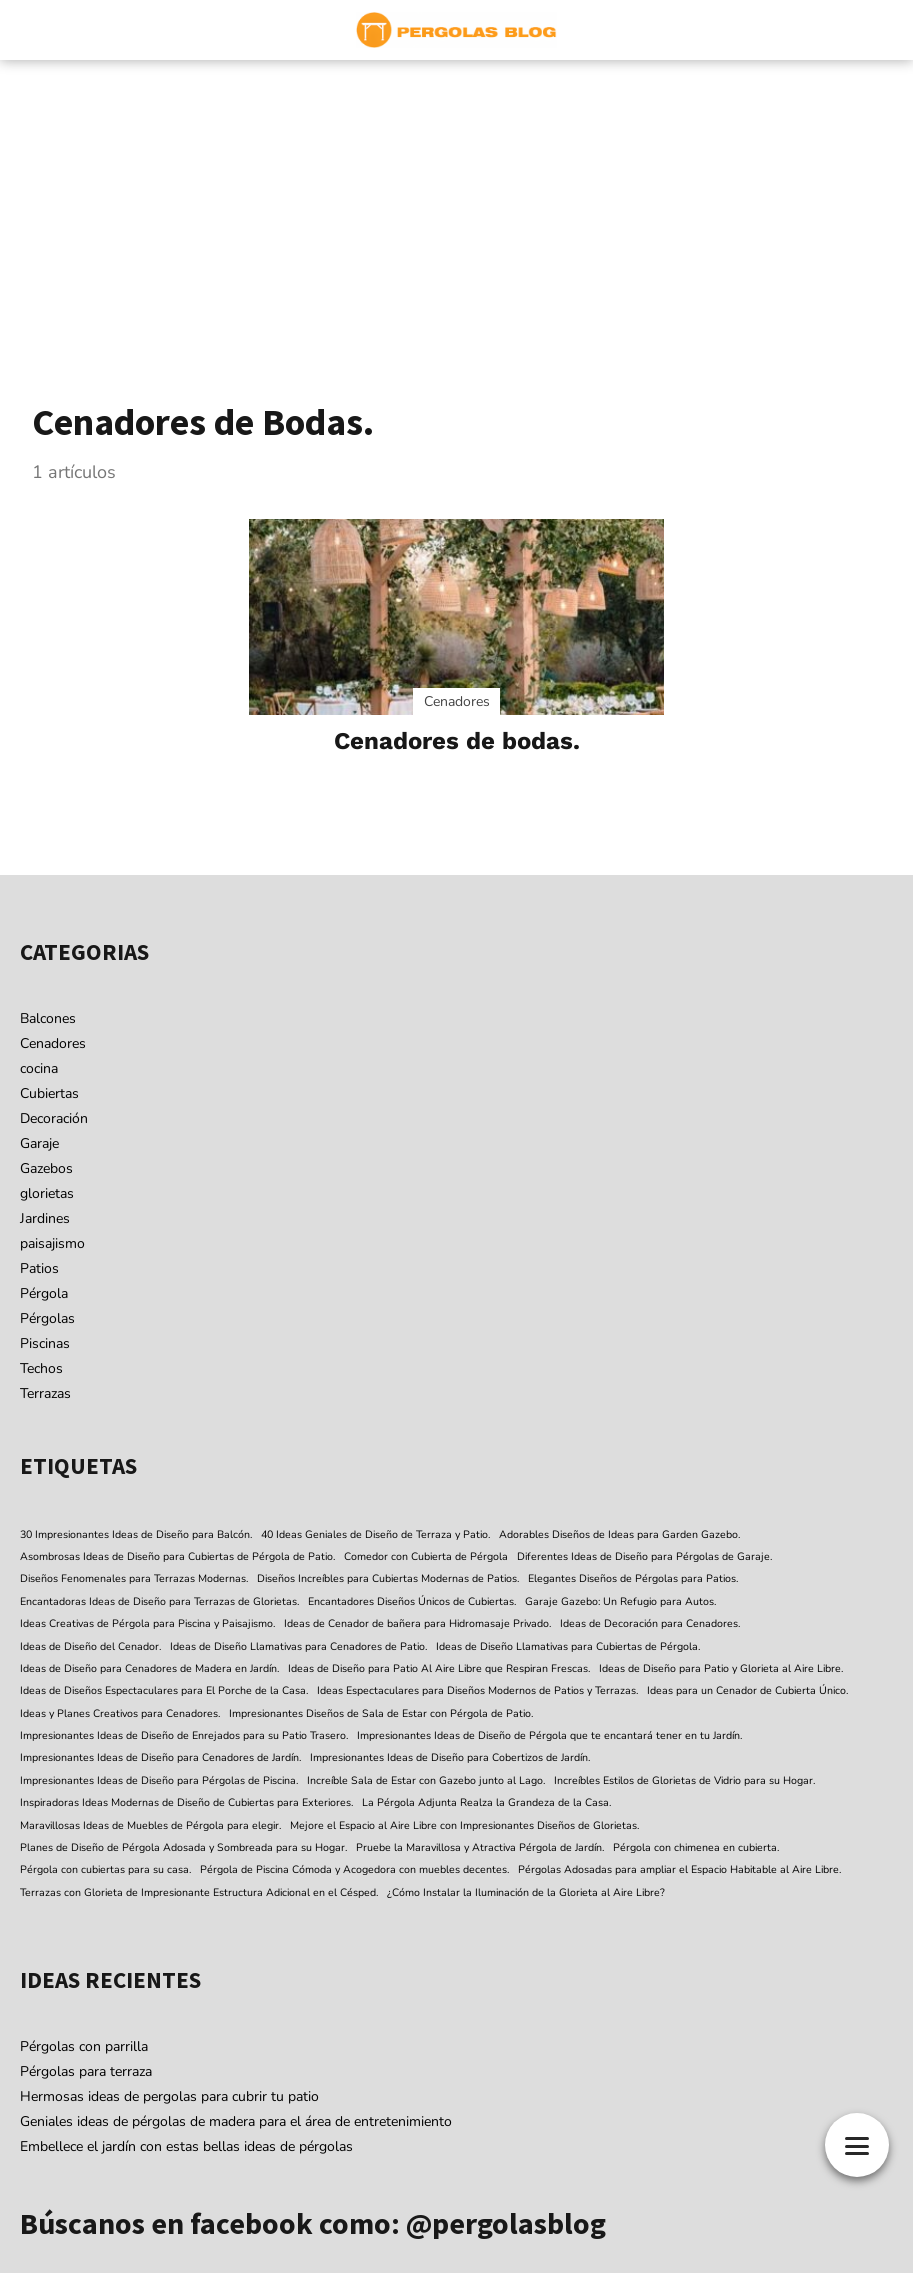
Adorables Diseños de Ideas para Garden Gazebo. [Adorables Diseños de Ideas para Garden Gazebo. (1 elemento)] (619, 1534)
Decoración (54, 1118)
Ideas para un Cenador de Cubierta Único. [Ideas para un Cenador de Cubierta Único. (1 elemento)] (747, 1690)
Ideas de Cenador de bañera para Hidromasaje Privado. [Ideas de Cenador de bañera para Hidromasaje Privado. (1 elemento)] (417, 1623)
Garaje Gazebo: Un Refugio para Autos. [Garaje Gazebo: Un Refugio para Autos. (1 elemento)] (620, 1601)
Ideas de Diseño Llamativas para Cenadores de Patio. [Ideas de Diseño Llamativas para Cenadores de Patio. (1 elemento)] (298, 1646)
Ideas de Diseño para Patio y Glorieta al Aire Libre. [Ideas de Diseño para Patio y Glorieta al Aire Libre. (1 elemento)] (721, 1668)
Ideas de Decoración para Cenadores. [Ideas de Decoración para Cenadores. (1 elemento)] (650, 1623)
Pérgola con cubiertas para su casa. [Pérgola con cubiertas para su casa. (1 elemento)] (105, 1869)
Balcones (48, 1018)
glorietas (47, 1193)
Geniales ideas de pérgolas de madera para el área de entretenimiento (236, 2121)
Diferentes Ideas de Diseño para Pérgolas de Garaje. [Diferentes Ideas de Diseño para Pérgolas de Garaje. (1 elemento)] (644, 1556)
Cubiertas (49, 1093)
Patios (39, 1268)
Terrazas (45, 1393)
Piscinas (45, 1343)
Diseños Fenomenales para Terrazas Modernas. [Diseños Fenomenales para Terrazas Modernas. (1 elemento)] (134, 1578)
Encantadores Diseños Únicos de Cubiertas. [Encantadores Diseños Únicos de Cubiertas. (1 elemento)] (412, 1601)
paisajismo (52, 1243)
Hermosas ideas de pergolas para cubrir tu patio (169, 2096)
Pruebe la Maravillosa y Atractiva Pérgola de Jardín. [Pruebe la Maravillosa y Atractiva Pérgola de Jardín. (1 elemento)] (480, 1847)
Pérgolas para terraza (86, 2071)
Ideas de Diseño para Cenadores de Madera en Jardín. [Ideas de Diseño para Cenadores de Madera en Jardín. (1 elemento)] (149, 1668)
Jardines (45, 1218)
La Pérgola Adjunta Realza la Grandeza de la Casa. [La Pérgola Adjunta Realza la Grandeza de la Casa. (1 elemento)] (486, 1802)
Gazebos (46, 1168)
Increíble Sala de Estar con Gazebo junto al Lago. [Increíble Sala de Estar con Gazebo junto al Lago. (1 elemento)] (426, 1780)
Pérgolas (47, 1318)
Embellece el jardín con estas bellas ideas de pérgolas (186, 2146)
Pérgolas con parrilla (84, 2046)
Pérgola (44, 1293)
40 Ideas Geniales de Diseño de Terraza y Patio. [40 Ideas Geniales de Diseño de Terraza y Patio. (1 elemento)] (375, 1534)
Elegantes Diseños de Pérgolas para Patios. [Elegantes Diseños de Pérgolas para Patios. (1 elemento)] (633, 1578)
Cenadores (53, 1043)
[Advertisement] (456, 210)
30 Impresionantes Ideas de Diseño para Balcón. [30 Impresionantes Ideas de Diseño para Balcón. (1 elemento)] (136, 1534)
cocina (39, 1068)
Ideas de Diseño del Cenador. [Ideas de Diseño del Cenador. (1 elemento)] (90, 1646)
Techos (41, 1368)
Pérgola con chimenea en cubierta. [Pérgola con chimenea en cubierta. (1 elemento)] (696, 1847)
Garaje (39, 1143)
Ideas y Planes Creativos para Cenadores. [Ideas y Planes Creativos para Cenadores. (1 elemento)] (120, 1713)
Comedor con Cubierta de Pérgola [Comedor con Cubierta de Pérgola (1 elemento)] (426, 1556)
